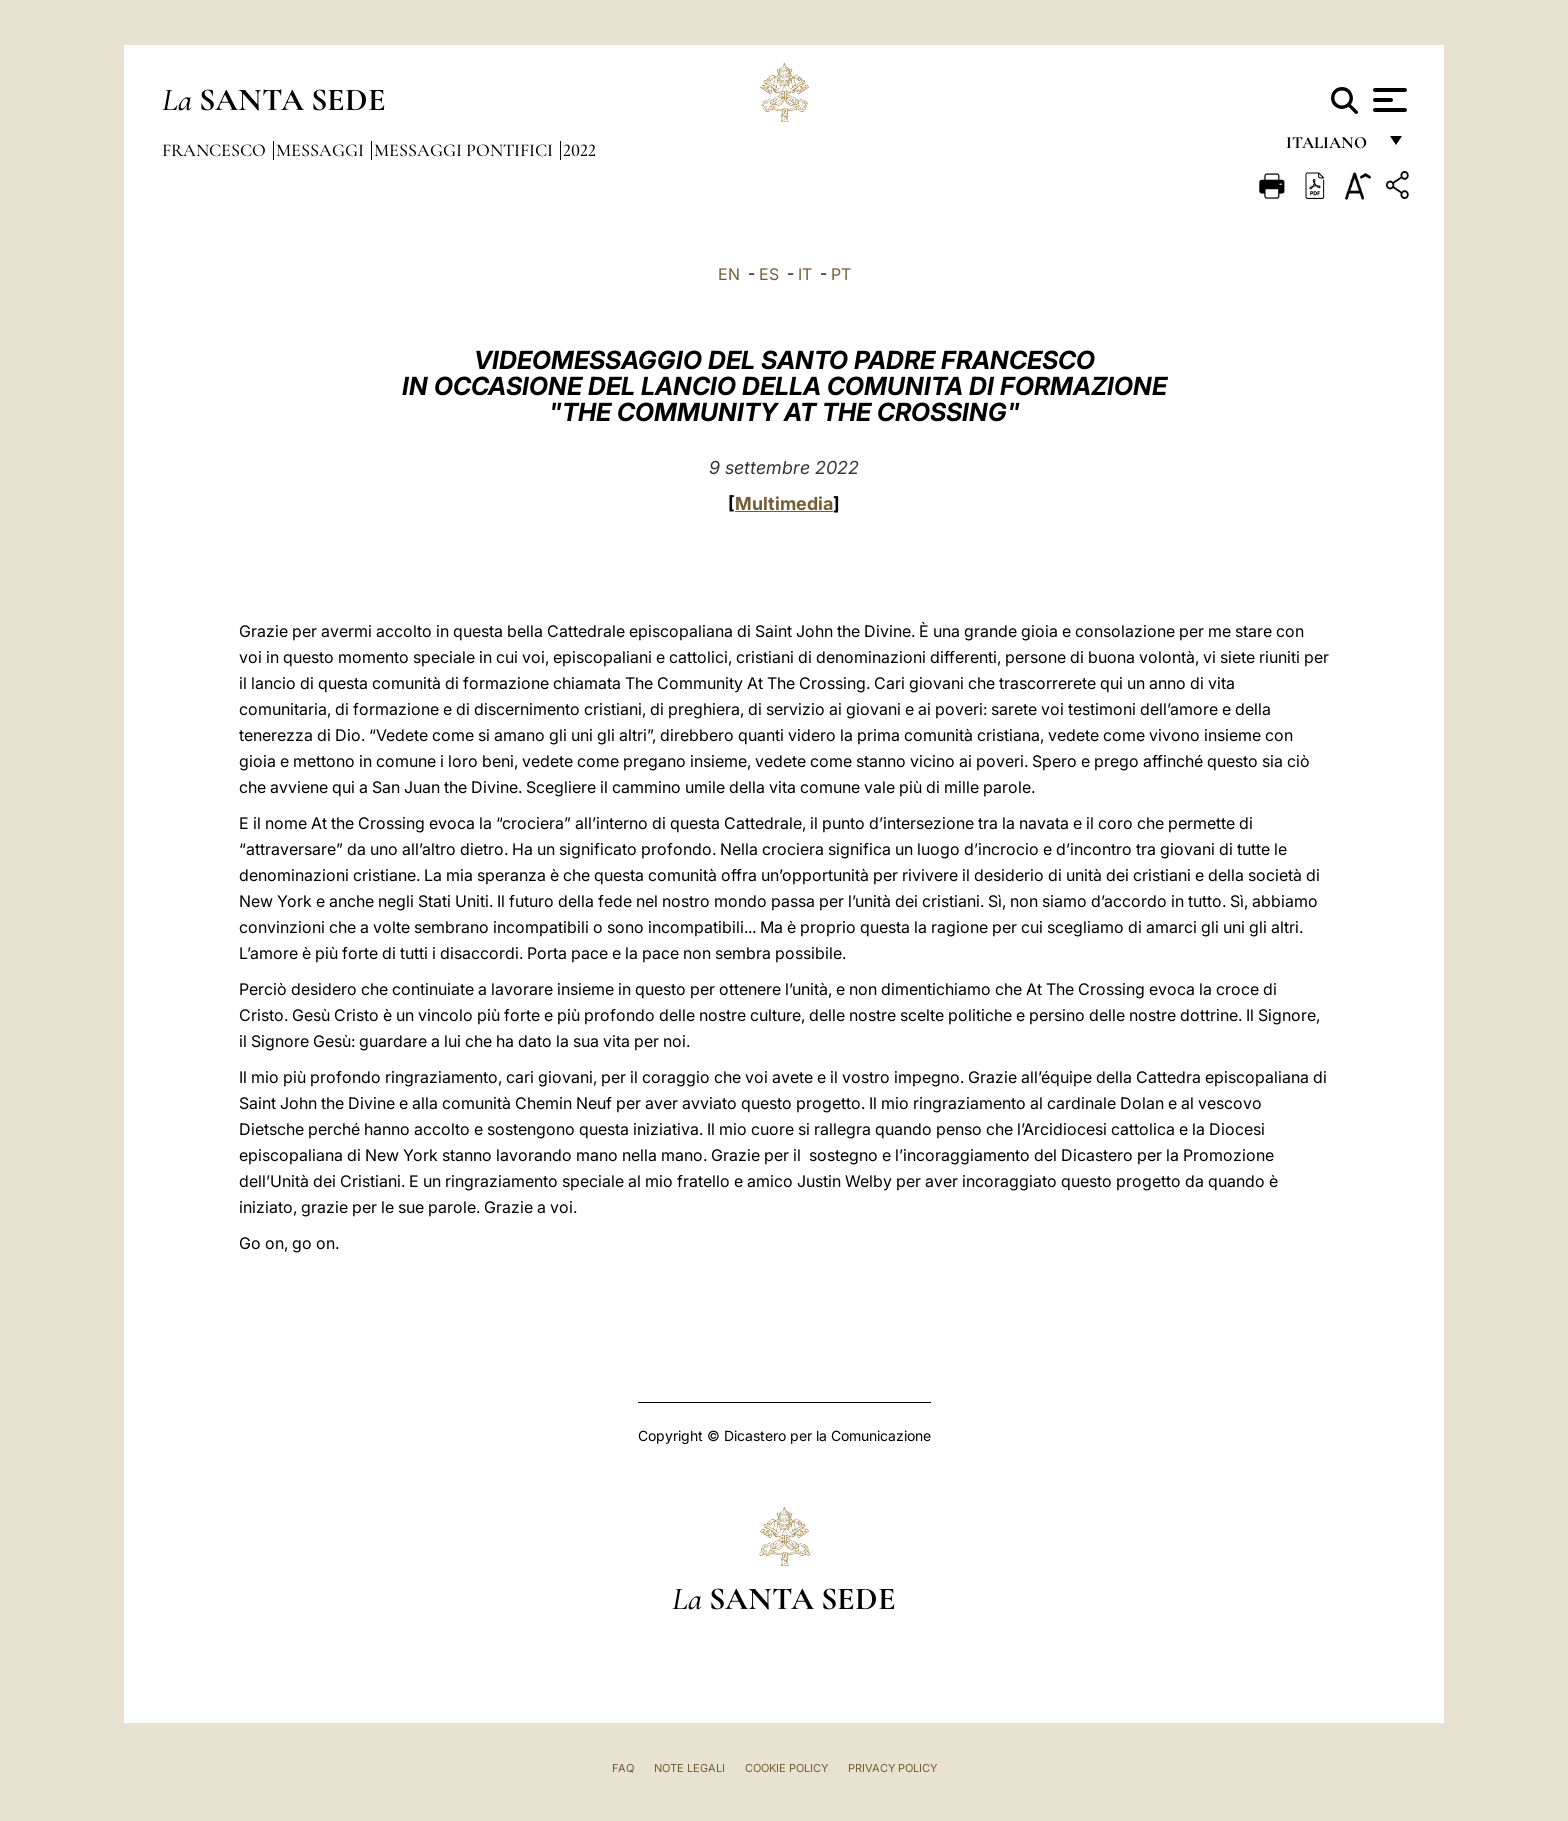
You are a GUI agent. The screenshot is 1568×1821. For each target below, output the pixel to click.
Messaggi (322, 150)
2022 (579, 150)
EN (729, 274)
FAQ (623, 1768)
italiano (1330, 147)
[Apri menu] (1387, 100)
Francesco (216, 150)
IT (805, 274)
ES (769, 274)
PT (841, 274)
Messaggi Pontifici (465, 150)
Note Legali (689, 1768)
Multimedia (784, 503)
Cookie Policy (786, 1768)
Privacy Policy (892, 1768)
